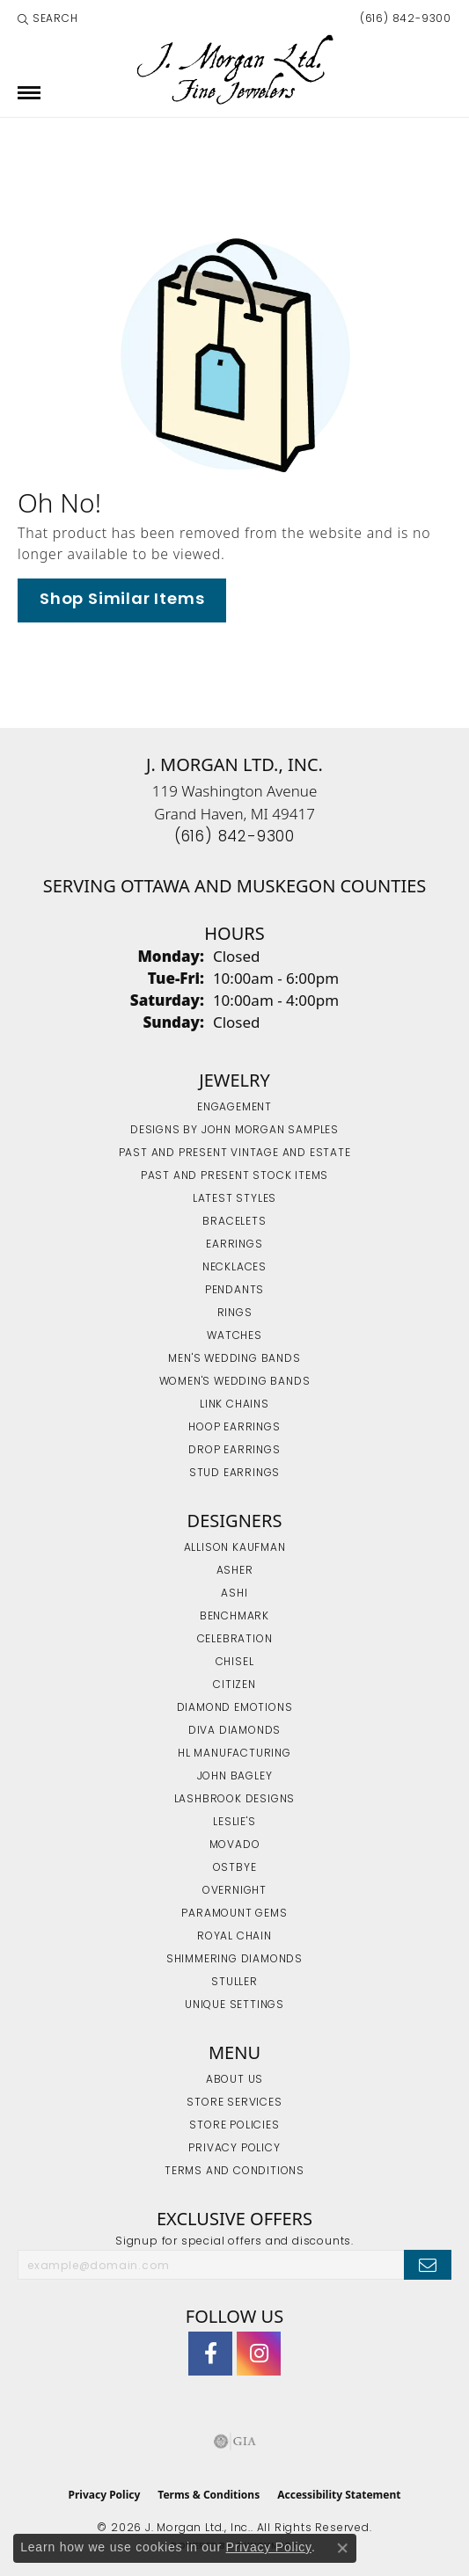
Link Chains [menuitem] (234, 1405)
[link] (403, 19)
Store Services (234, 2103)
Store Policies (234, 2126)
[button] (48, 19)
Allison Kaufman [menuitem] (235, 1548)
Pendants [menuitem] (234, 1290)
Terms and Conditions (234, 2171)
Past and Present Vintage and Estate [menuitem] (235, 1153)
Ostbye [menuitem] (235, 1868)
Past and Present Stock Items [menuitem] (234, 1176)
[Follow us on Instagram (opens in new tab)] (259, 2354)
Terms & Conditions (209, 2494)
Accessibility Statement (338, 2494)
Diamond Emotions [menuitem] (235, 1708)
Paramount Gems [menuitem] (234, 1914)
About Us (234, 2080)
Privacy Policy (234, 2148)
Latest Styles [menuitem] (234, 1199)
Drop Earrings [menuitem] (234, 1450)
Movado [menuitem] (234, 1845)
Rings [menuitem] (235, 1313)
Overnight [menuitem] (234, 1891)
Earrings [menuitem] (234, 1245)
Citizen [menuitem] (234, 1685)
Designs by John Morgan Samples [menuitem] (234, 1130)
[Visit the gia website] (235, 2441)
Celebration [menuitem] (235, 1639)
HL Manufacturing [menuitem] (234, 1754)
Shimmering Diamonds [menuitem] (234, 1959)
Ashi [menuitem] (234, 1594)
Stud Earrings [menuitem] (234, 1473)
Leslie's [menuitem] (234, 1822)
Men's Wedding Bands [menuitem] (234, 1359)
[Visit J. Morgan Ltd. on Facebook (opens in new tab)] (210, 2354)
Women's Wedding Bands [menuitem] (235, 1382)
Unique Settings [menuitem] (234, 2005)
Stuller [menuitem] (234, 1982)
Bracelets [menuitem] (234, 1222)
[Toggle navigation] (29, 93)
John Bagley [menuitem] (235, 1777)
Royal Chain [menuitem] (234, 1937)
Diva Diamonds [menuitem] (234, 1731)
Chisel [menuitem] (235, 1662)
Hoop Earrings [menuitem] (234, 1428)
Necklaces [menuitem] (234, 1268)
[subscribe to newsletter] (427, 2265)
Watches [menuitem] (234, 1336)
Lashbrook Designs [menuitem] (235, 1799)
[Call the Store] (234, 837)
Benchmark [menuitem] (234, 1617)
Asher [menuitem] (234, 1571)
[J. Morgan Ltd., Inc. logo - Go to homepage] (234, 70)
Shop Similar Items (122, 600)
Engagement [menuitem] (234, 1107)
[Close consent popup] (342, 2548)
